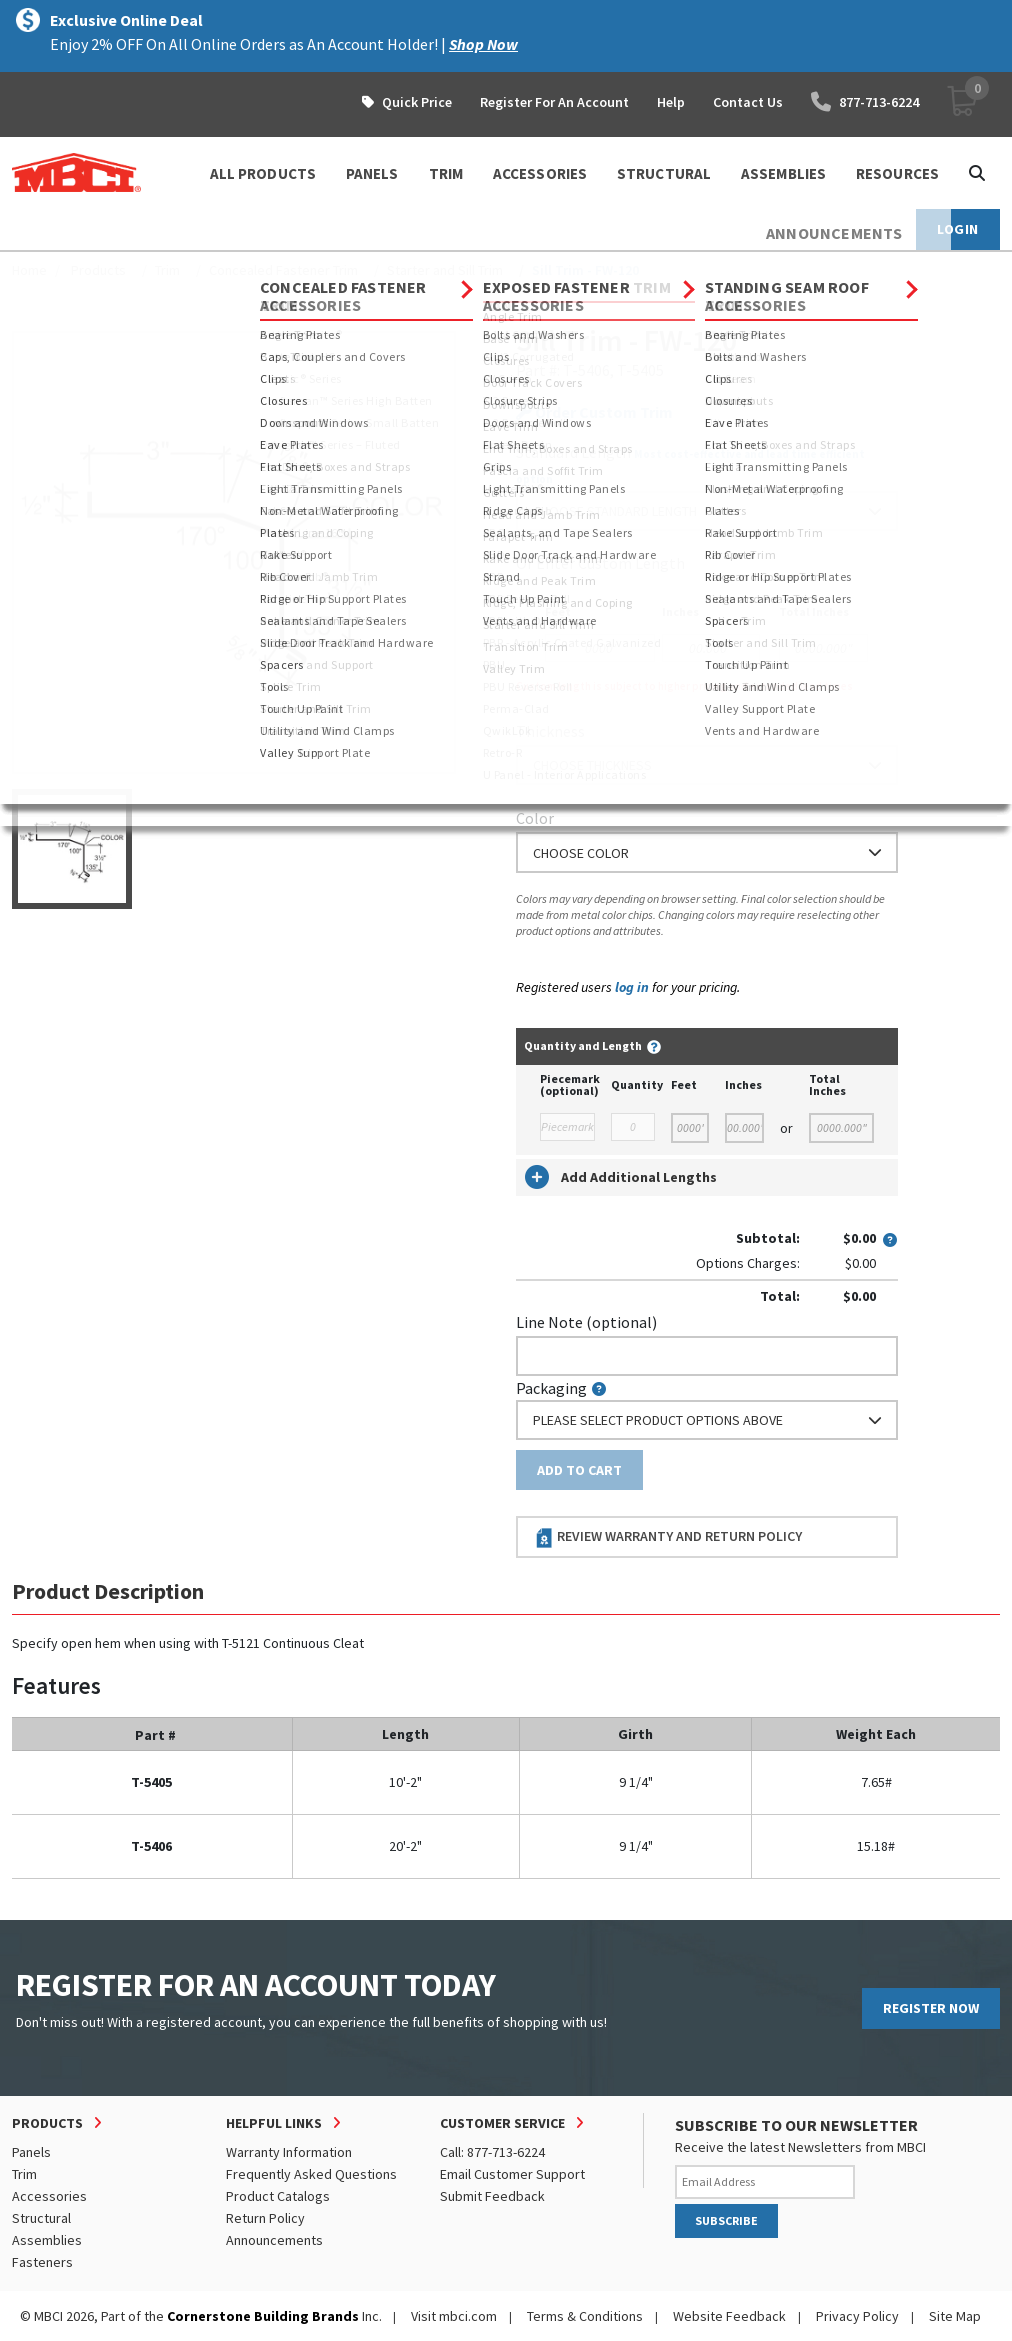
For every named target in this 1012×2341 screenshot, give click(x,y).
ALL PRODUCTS (263, 173)
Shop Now (483, 44)
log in (632, 987)
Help (671, 102)
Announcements (274, 2240)
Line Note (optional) (586, 1322)
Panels (31, 2152)
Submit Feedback (492, 2196)
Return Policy (265, 2218)
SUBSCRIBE (726, 2220)
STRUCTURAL (664, 173)
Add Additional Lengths (621, 1177)
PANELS (372, 173)
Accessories (49, 2196)
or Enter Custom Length (600, 563)
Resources (897, 173)
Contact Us (748, 102)
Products (98, 270)
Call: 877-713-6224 (492, 2152)
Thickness (550, 731)
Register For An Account (554, 102)
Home (29, 270)
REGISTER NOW (931, 2008)
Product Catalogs (278, 2196)
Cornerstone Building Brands (263, 2316)
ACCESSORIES (540, 173)
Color (535, 818)
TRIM (446, 173)
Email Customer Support (512, 2174)
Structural (41, 2218)
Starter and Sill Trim (445, 270)
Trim (167, 270)
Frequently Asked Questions (311, 2174)
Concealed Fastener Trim (283, 270)
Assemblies (47, 2240)
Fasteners (42, 2262)
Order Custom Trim (594, 412)
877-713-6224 (865, 102)
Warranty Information (289, 2152)
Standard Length (573, 452)
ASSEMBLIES (783, 173)
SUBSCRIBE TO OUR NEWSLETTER (796, 2125)
